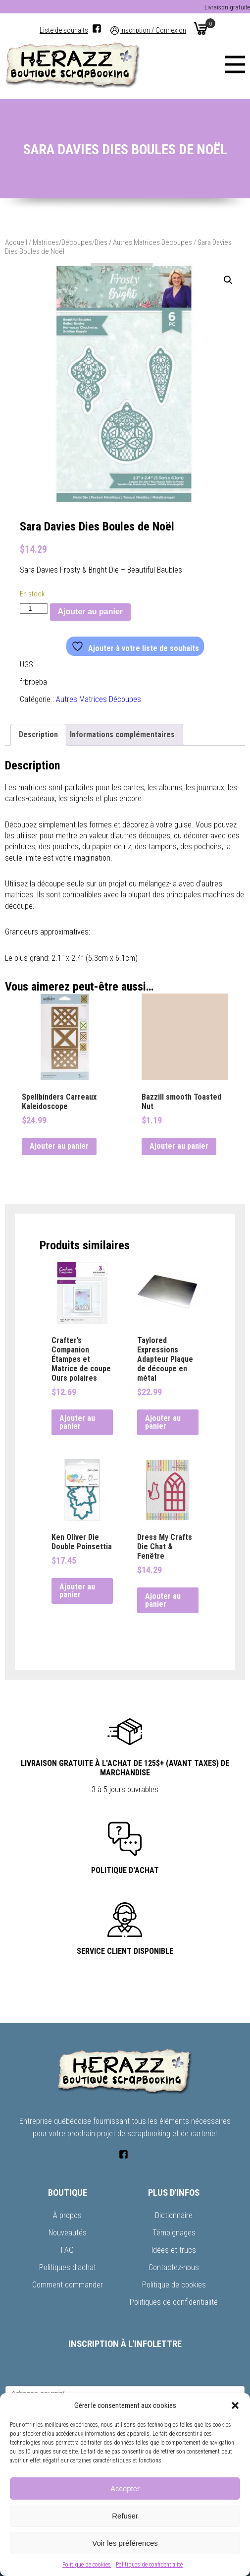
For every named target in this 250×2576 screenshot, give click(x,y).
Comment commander (67, 2284)
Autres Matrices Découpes (152, 242)
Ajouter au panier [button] (59, 1146)
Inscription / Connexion (153, 30)
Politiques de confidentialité (149, 2564)
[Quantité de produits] (34, 608)
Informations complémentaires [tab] (122, 734)
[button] (235, 2405)
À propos (67, 2215)
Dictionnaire (174, 2215)
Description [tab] (38, 734)
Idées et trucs (173, 2250)
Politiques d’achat (67, 2267)
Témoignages (174, 2232)
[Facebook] (97, 28)
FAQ (67, 2250)
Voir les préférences (125, 2543)
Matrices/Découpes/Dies (70, 242)
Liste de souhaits (64, 30)
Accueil (16, 242)
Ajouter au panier (90, 611)
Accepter (125, 2488)
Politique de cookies (86, 2564)
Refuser (125, 2516)
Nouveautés (68, 2232)
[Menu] (235, 64)
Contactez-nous (174, 2267)
